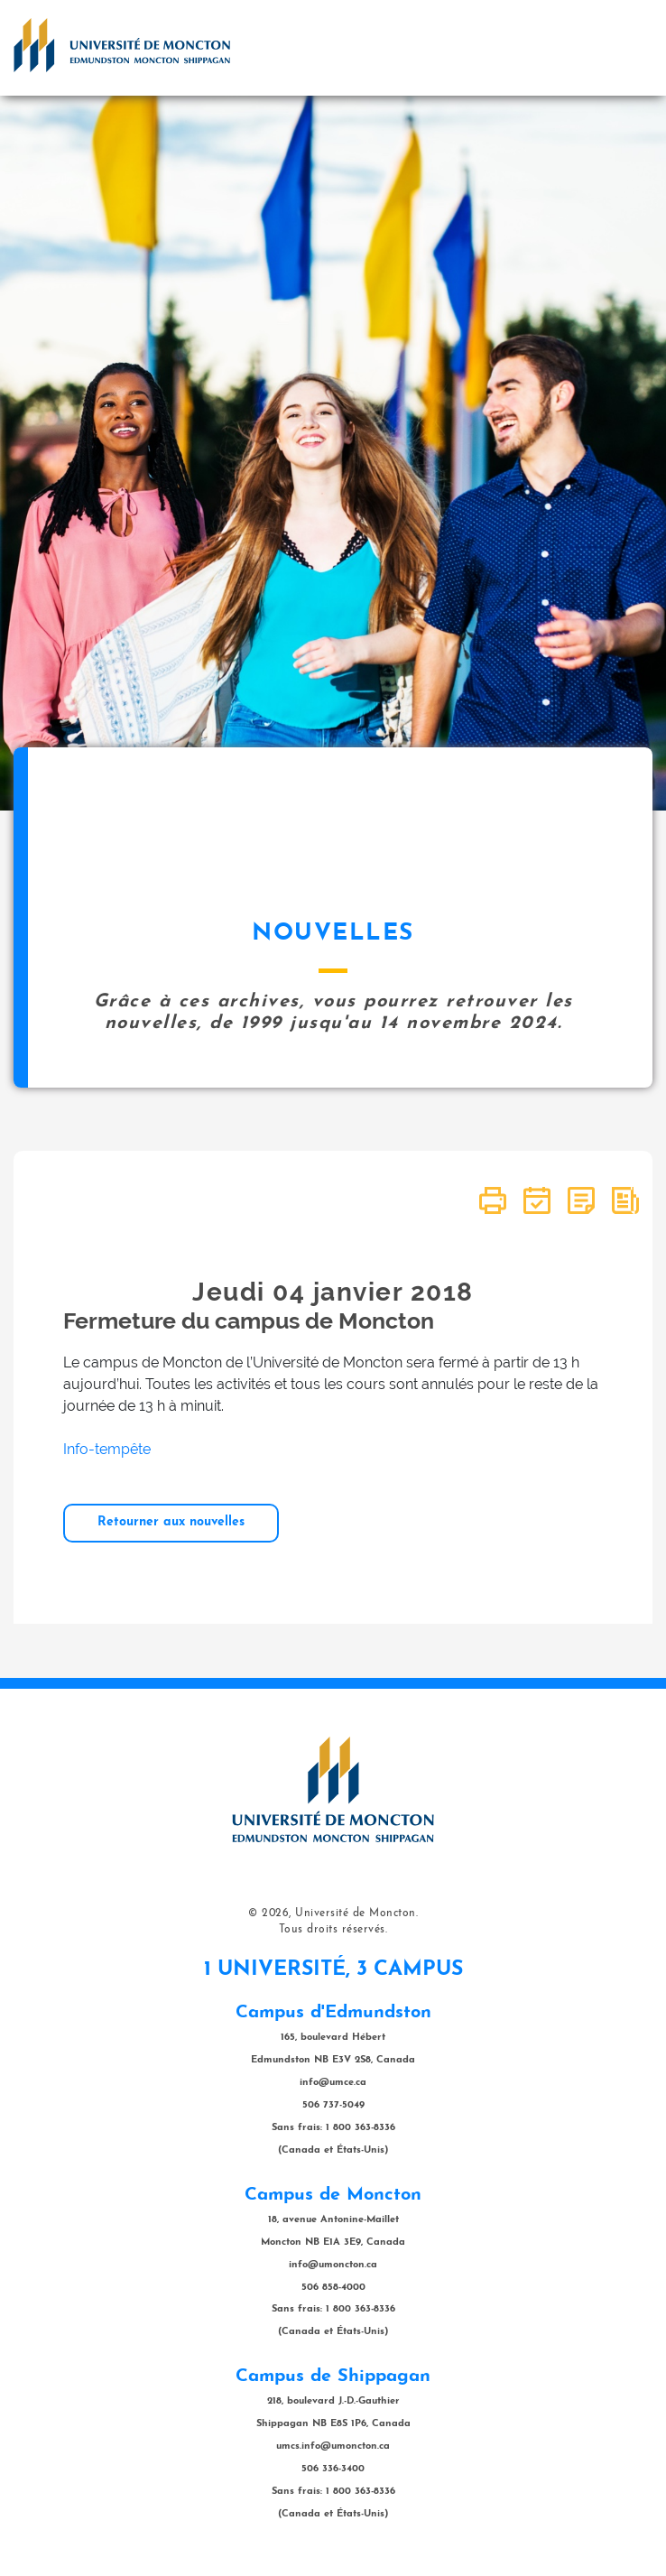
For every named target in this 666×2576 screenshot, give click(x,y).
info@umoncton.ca (333, 2265)
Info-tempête (107, 1449)
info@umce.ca (333, 2083)
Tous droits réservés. (333, 1929)
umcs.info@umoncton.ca (333, 2446)
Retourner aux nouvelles (171, 1522)
